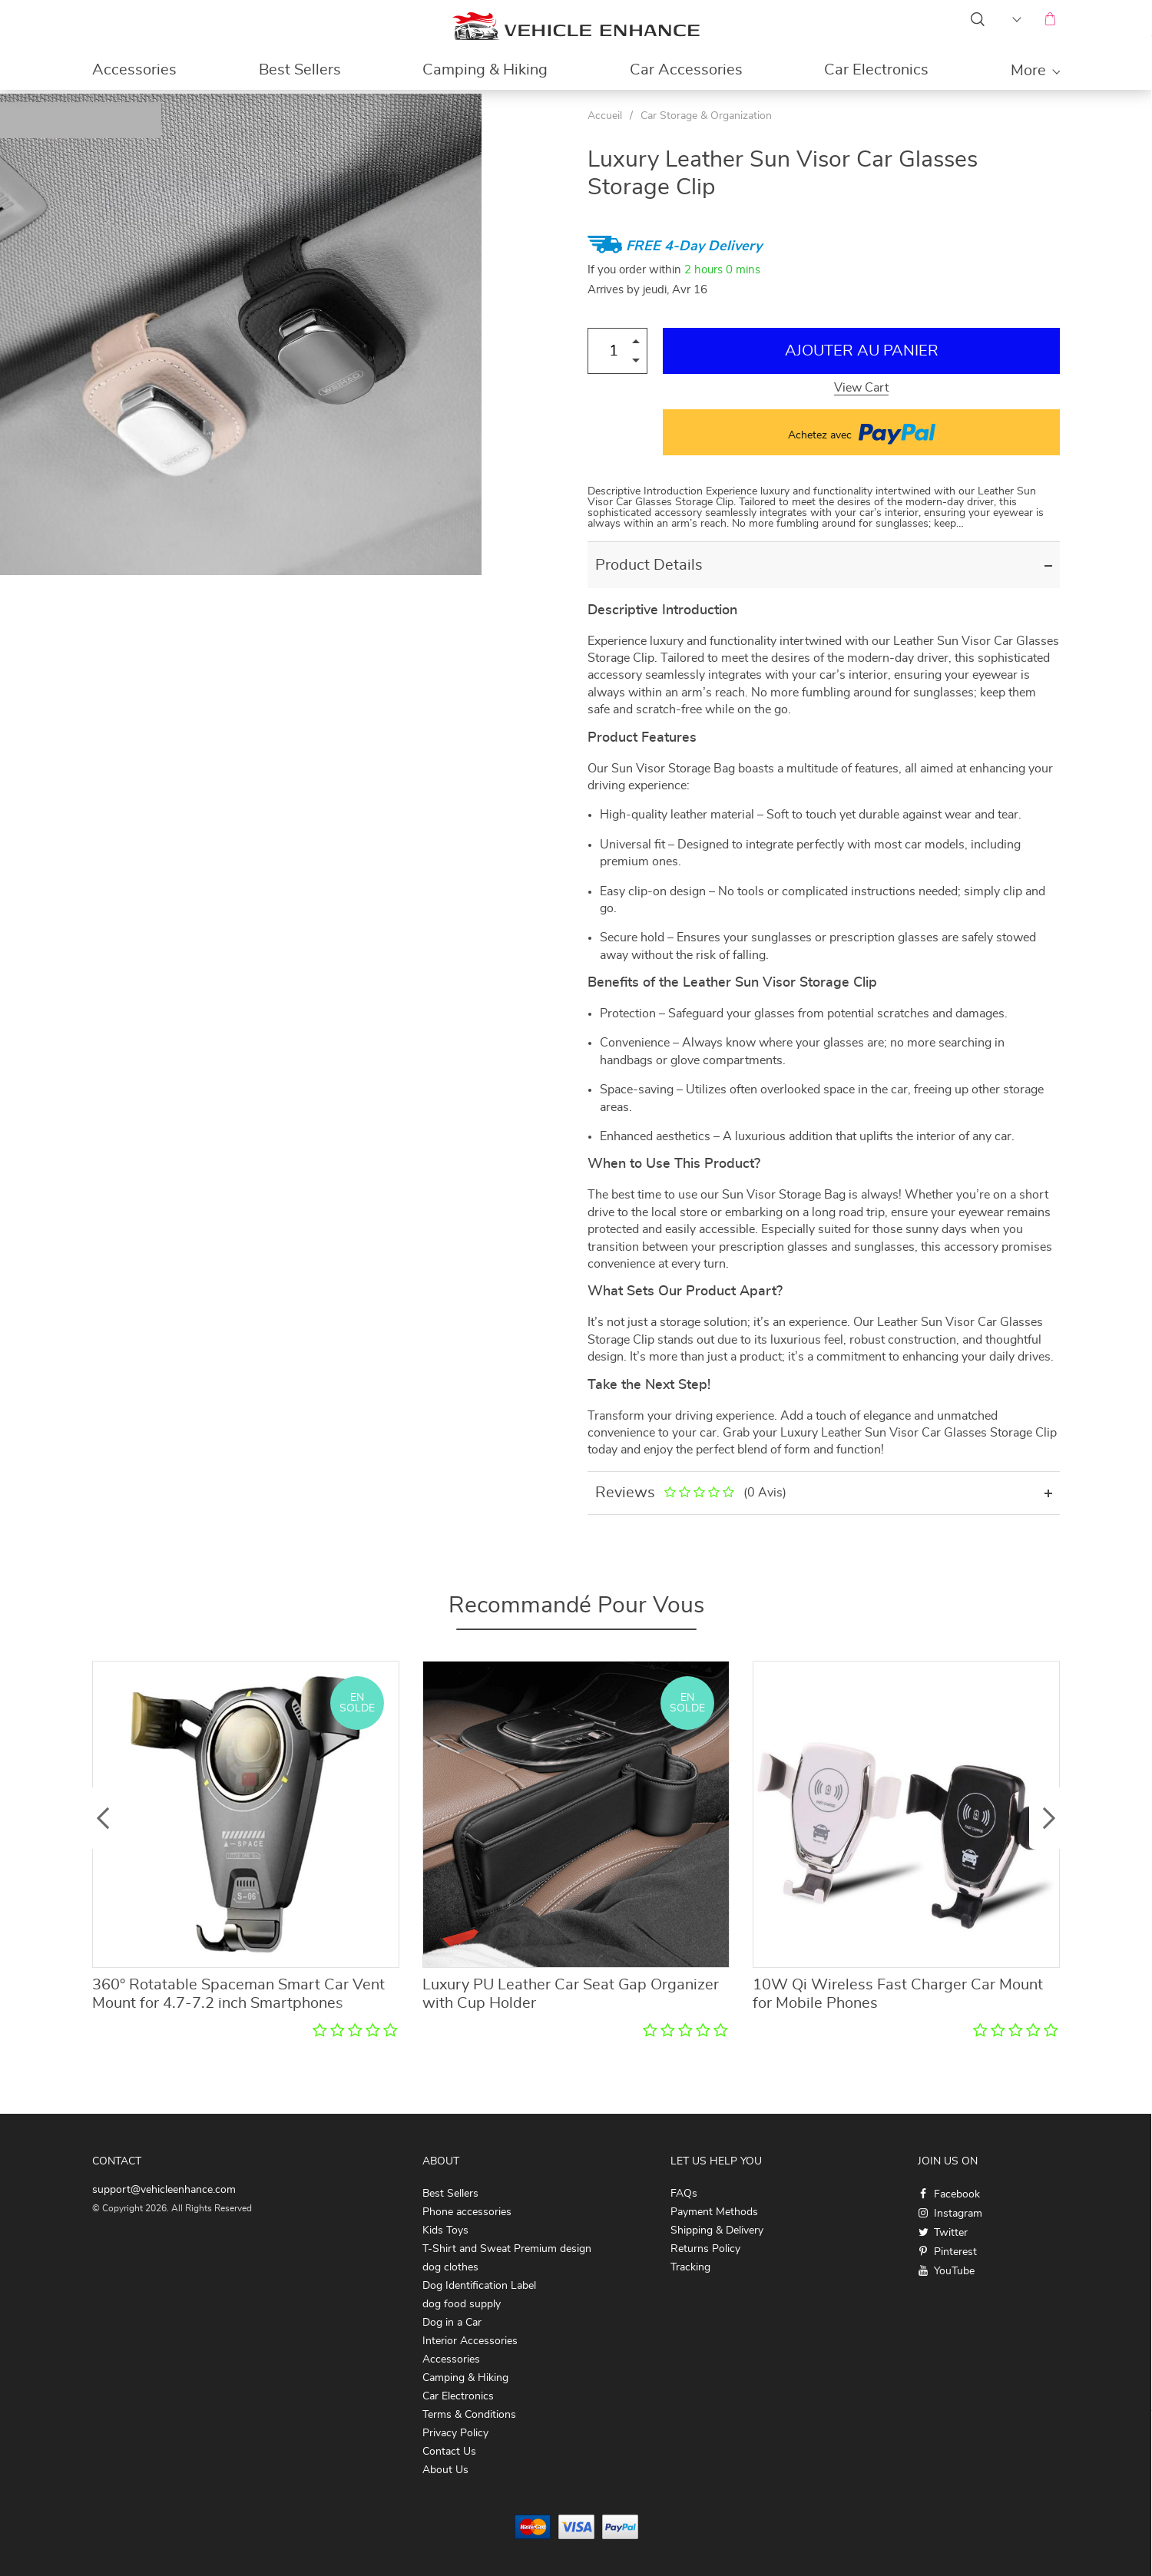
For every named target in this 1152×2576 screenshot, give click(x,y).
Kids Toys (445, 2230)
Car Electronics (876, 70)
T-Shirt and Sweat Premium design (506, 2249)
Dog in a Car (452, 2322)
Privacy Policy (455, 2433)
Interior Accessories (470, 2341)
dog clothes (450, 2267)
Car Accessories (686, 70)
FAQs (683, 2193)
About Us (445, 2470)
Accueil (605, 116)
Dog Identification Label (479, 2285)
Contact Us (449, 2451)
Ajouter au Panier (861, 351)
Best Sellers (300, 70)
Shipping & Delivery (716, 2230)
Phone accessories (466, 2212)
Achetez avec (861, 432)
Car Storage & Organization (706, 116)
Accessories (134, 70)
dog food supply (461, 2304)
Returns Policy (705, 2249)
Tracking (690, 2267)
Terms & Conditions (469, 2414)
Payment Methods (714, 2212)
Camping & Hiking (485, 70)
